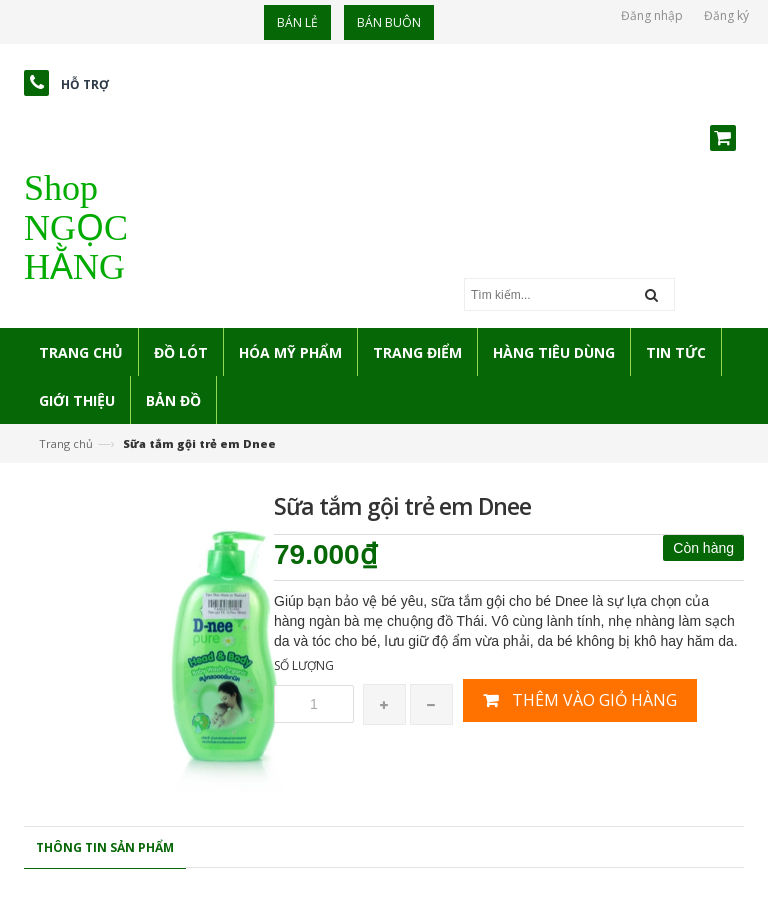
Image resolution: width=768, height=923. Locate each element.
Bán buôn (389, 22)
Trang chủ (66, 443)
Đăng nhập (652, 15)
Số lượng (304, 665)
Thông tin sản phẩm (105, 847)
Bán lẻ (297, 22)
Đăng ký (726, 15)
